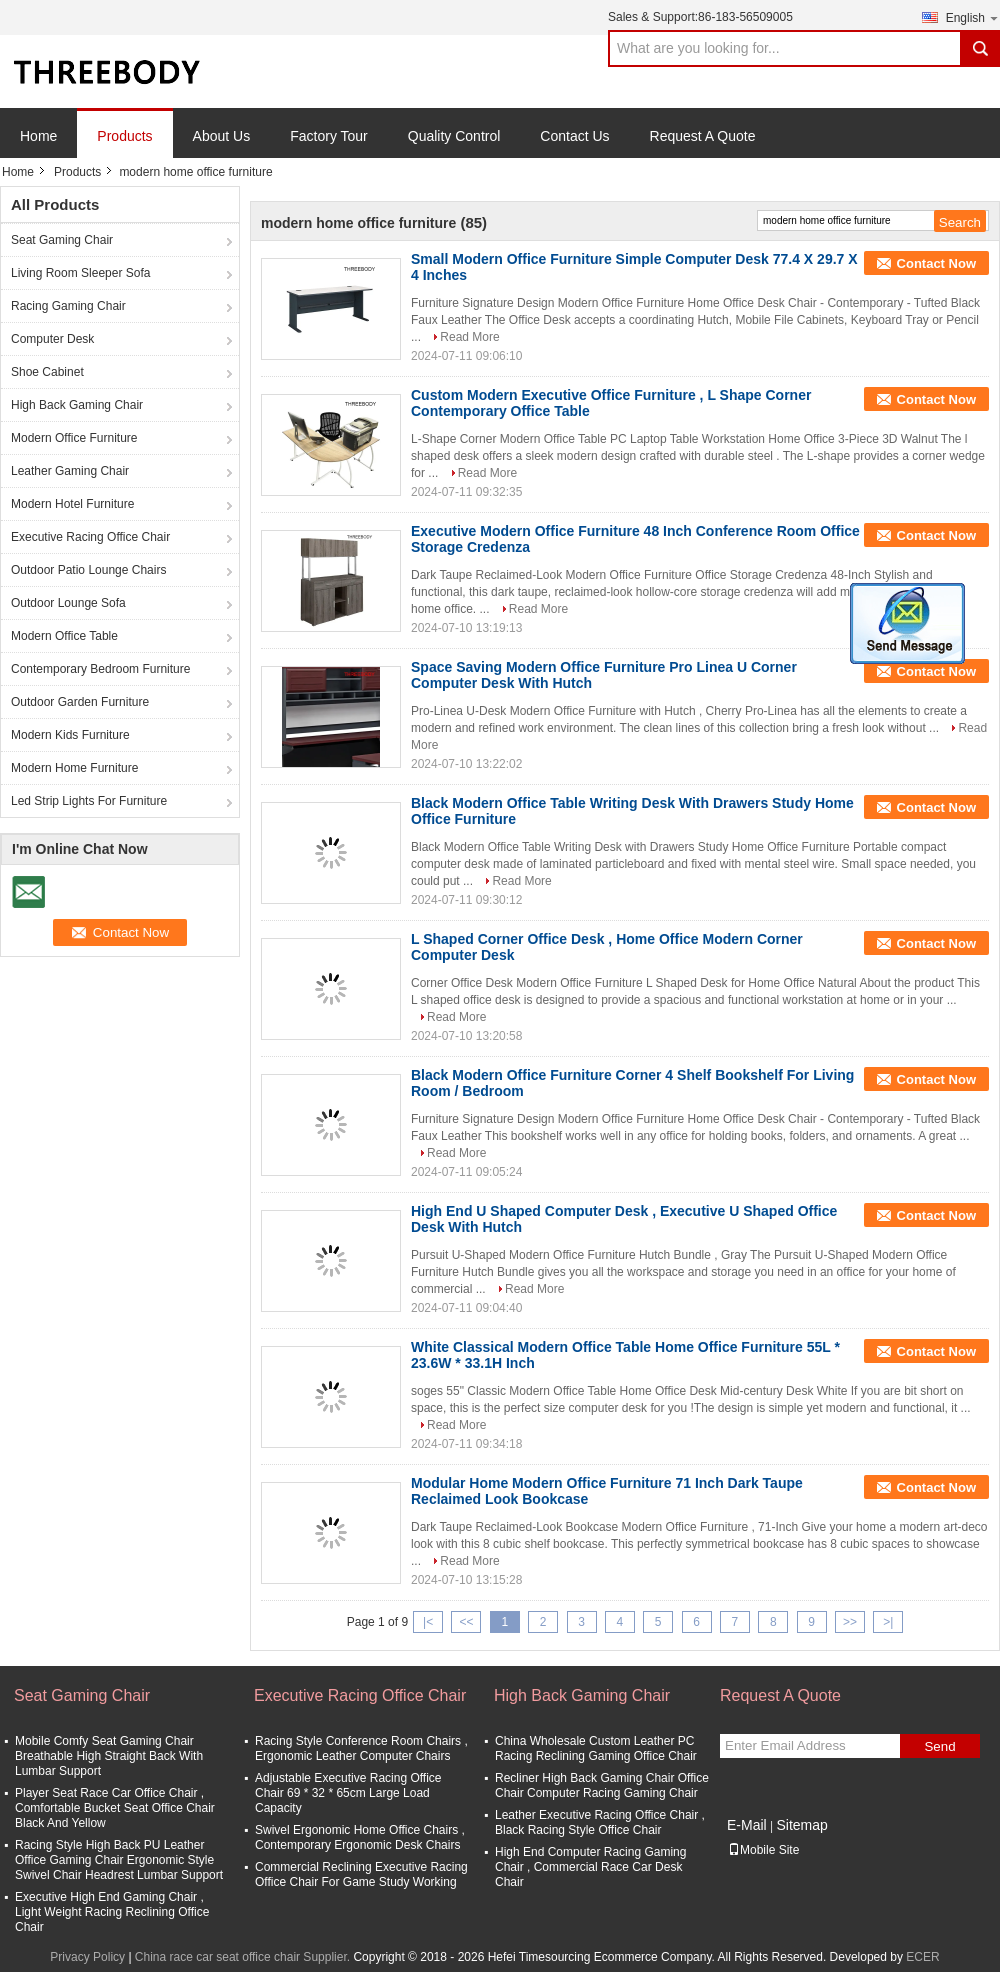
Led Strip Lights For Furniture (89, 801)
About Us (222, 136)
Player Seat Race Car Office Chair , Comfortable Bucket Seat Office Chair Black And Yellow (115, 1808)
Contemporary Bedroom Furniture (100, 669)
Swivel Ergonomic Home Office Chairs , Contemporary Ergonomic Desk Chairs (360, 1837)
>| (888, 1622)
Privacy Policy (87, 1957)
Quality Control (454, 136)
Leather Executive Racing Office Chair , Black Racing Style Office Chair (600, 1822)
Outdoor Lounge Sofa (68, 603)
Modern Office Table (64, 636)
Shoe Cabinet (47, 372)
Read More (469, 337)
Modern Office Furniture (74, 438)
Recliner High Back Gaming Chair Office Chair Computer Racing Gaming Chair (602, 1785)
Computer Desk (52, 339)
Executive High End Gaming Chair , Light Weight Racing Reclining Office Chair (112, 1912)
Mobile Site (763, 1850)
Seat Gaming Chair (62, 240)
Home (38, 136)
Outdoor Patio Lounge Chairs (88, 570)
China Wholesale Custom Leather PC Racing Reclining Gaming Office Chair (596, 1748)
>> (850, 1622)
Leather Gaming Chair (70, 471)
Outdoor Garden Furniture (80, 702)
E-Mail (747, 1825)
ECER (922, 1957)
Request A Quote (703, 136)
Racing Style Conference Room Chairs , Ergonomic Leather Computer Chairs (361, 1748)
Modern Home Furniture (74, 768)
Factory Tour (329, 136)
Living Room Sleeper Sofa (80, 273)
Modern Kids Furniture (70, 735)
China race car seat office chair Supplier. (244, 1957)
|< (428, 1622)
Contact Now (936, 263)
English (973, 17)
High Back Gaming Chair (77, 405)
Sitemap (801, 1825)
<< (466, 1622)
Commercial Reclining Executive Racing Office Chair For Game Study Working (361, 1874)
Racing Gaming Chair (68, 306)
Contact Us (574, 136)
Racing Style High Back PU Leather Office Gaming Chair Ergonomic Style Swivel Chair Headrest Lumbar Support (119, 1860)
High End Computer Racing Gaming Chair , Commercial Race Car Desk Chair (590, 1867)
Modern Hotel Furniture (72, 504)
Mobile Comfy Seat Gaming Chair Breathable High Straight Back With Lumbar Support (109, 1756)
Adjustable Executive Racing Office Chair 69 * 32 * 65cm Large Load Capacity (348, 1793)
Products (124, 136)
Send (939, 1746)
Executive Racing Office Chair (90, 537)
